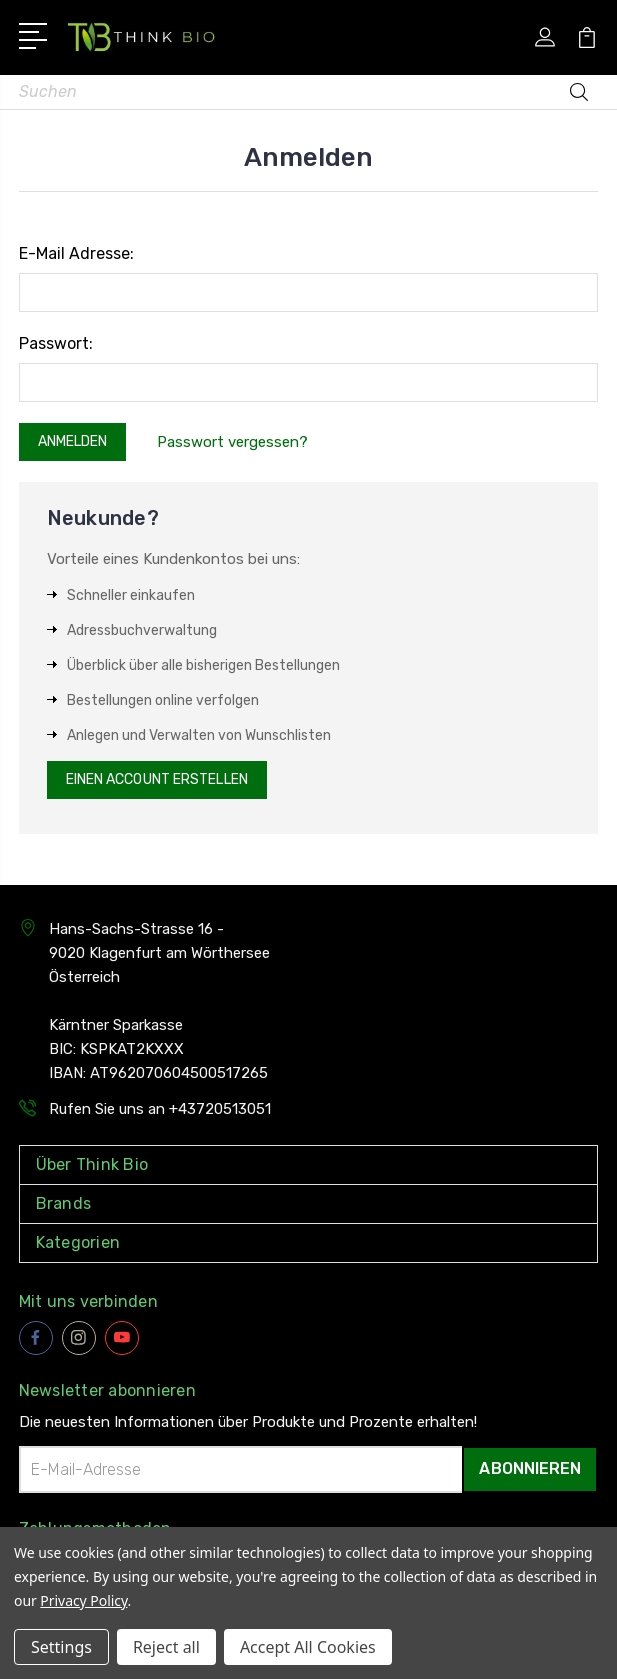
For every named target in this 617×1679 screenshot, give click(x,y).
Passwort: (56, 343)
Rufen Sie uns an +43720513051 (160, 1109)
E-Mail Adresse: (76, 253)
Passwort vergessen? (232, 442)
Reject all (166, 1647)
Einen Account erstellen (157, 779)
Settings (61, 1647)
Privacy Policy (83, 1600)
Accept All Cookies (308, 1647)
